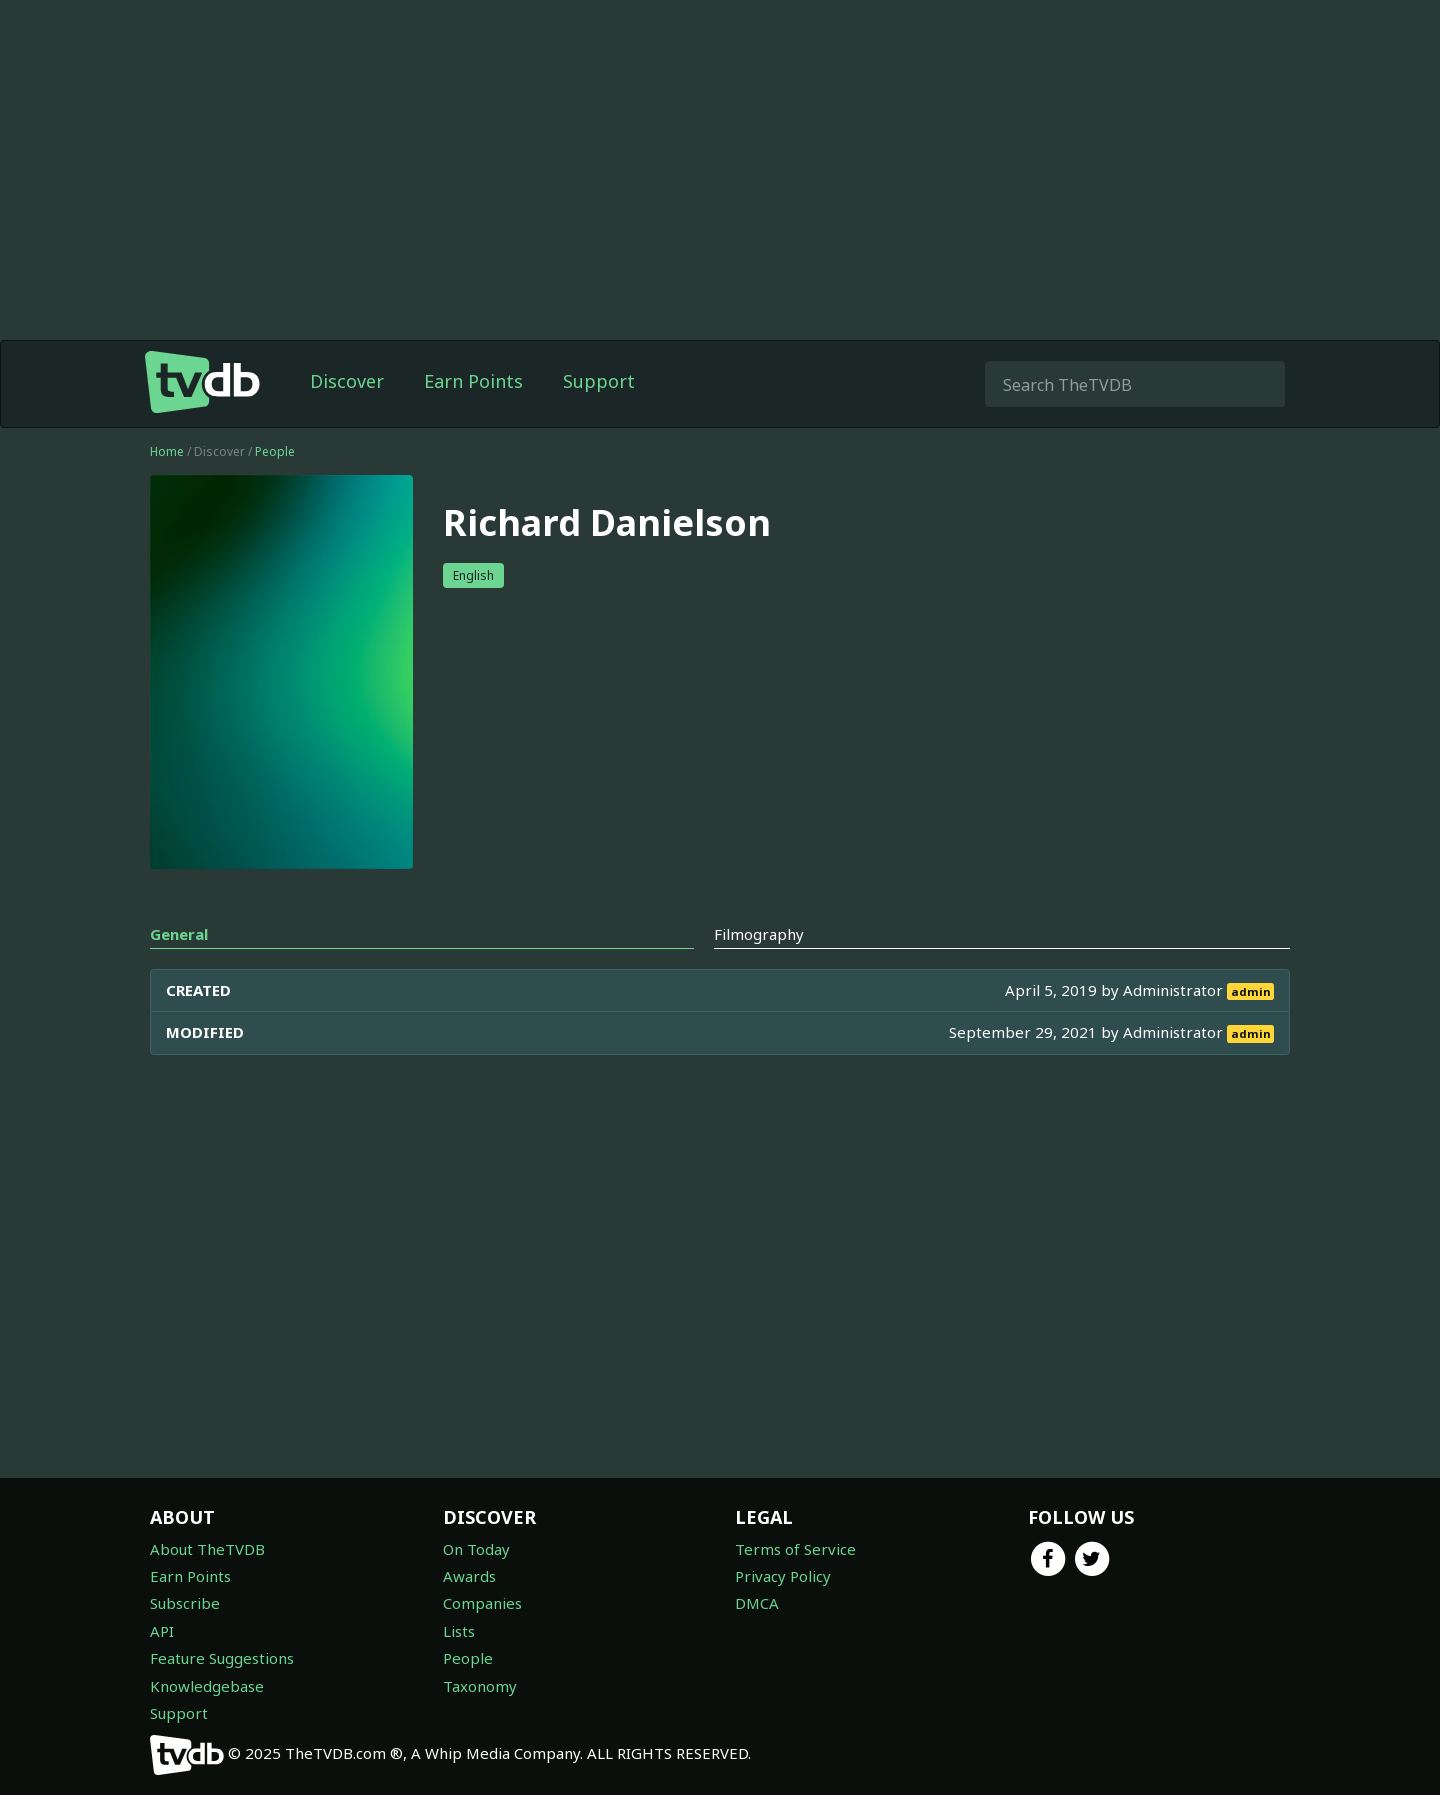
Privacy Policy (783, 1576)
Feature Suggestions (222, 1658)
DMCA (757, 1603)
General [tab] (179, 934)
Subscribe (185, 1603)
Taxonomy (480, 1686)
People (275, 451)
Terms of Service (795, 1549)
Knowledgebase (207, 1686)
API (162, 1631)
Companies (482, 1603)
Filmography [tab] (759, 934)
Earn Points (473, 381)
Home (167, 451)
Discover (347, 381)
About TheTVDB (207, 1549)
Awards (469, 1576)
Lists (459, 1631)
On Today (476, 1549)
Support (599, 381)
